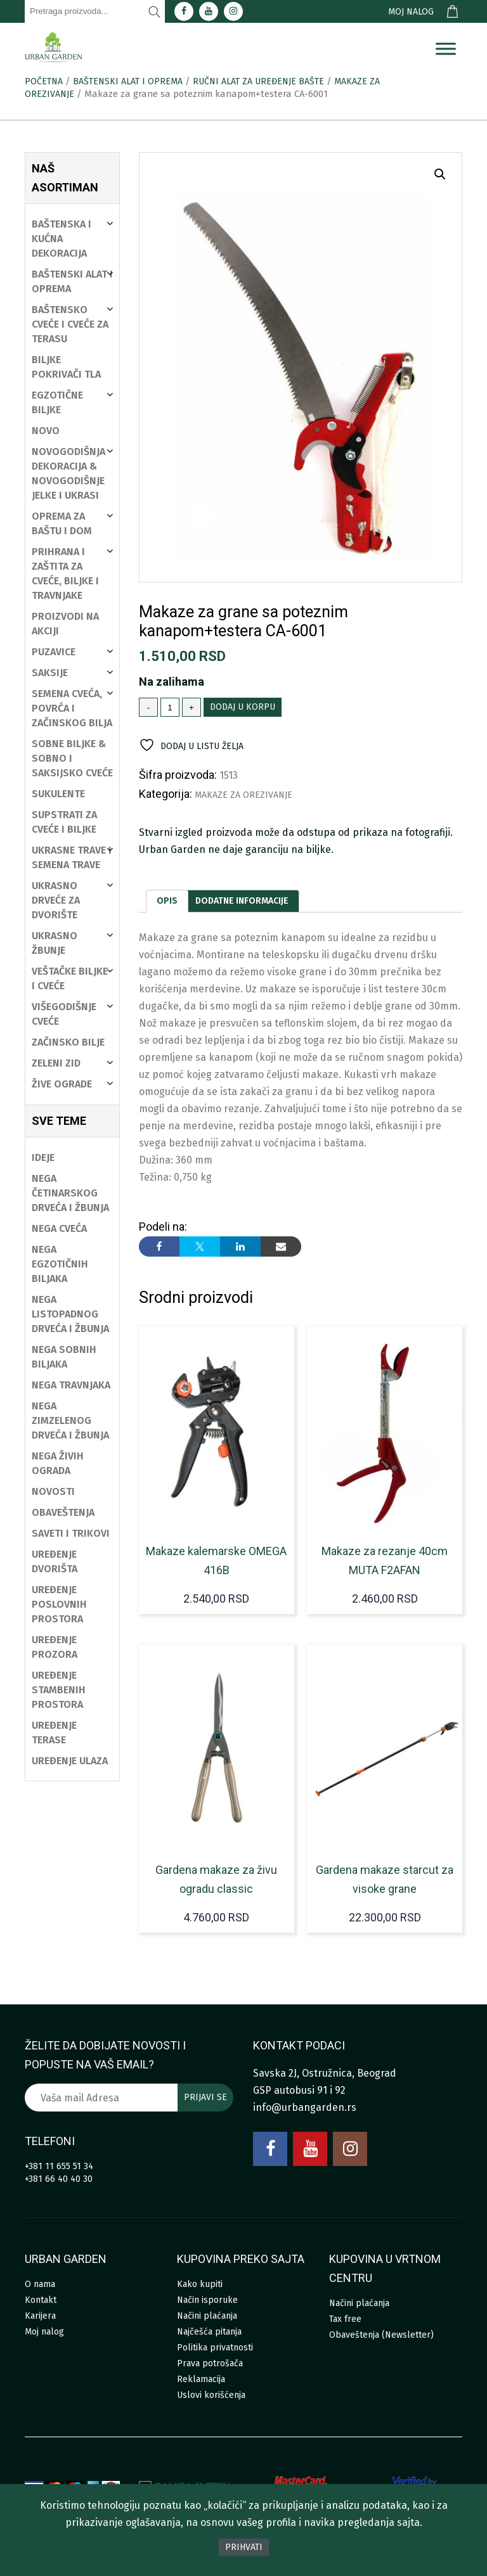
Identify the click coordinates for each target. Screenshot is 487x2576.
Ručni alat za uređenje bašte (258, 81)
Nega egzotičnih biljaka (60, 1264)
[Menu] (446, 49)
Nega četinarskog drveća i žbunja (70, 1193)
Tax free (345, 2319)
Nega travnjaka (71, 1385)
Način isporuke (207, 2300)
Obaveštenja (63, 1512)
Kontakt (40, 2300)
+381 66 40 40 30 (59, 2179)
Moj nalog (411, 11)
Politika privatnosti (215, 2347)
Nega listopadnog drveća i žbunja (70, 1314)
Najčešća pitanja (209, 2331)
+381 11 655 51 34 (59, 2166)
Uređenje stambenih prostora (59, 1689)
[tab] (167, 901)
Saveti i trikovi (71, 1533)
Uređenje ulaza (70, 1761)
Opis (167, 900)
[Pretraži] (155, 11)
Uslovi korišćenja (211, 2395)
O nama (40, 2284)
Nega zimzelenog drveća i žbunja (70, 1420)
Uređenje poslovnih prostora (59, 1604)
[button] (440, 174)
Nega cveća (59, 1228)
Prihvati (244, 2547)
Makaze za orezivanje (243, 795)
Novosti (53, 1491)
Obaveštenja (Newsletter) (381, 2334)
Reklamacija (201, 2379)
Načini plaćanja (207, 2315)
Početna (44, 81)
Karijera (40, 2315)
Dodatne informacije (242, 900)
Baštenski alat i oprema (128, 81)
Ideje (43, 1157)
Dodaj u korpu (242, 707)
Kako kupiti (200, 2284)
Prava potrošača (210, 2363)
